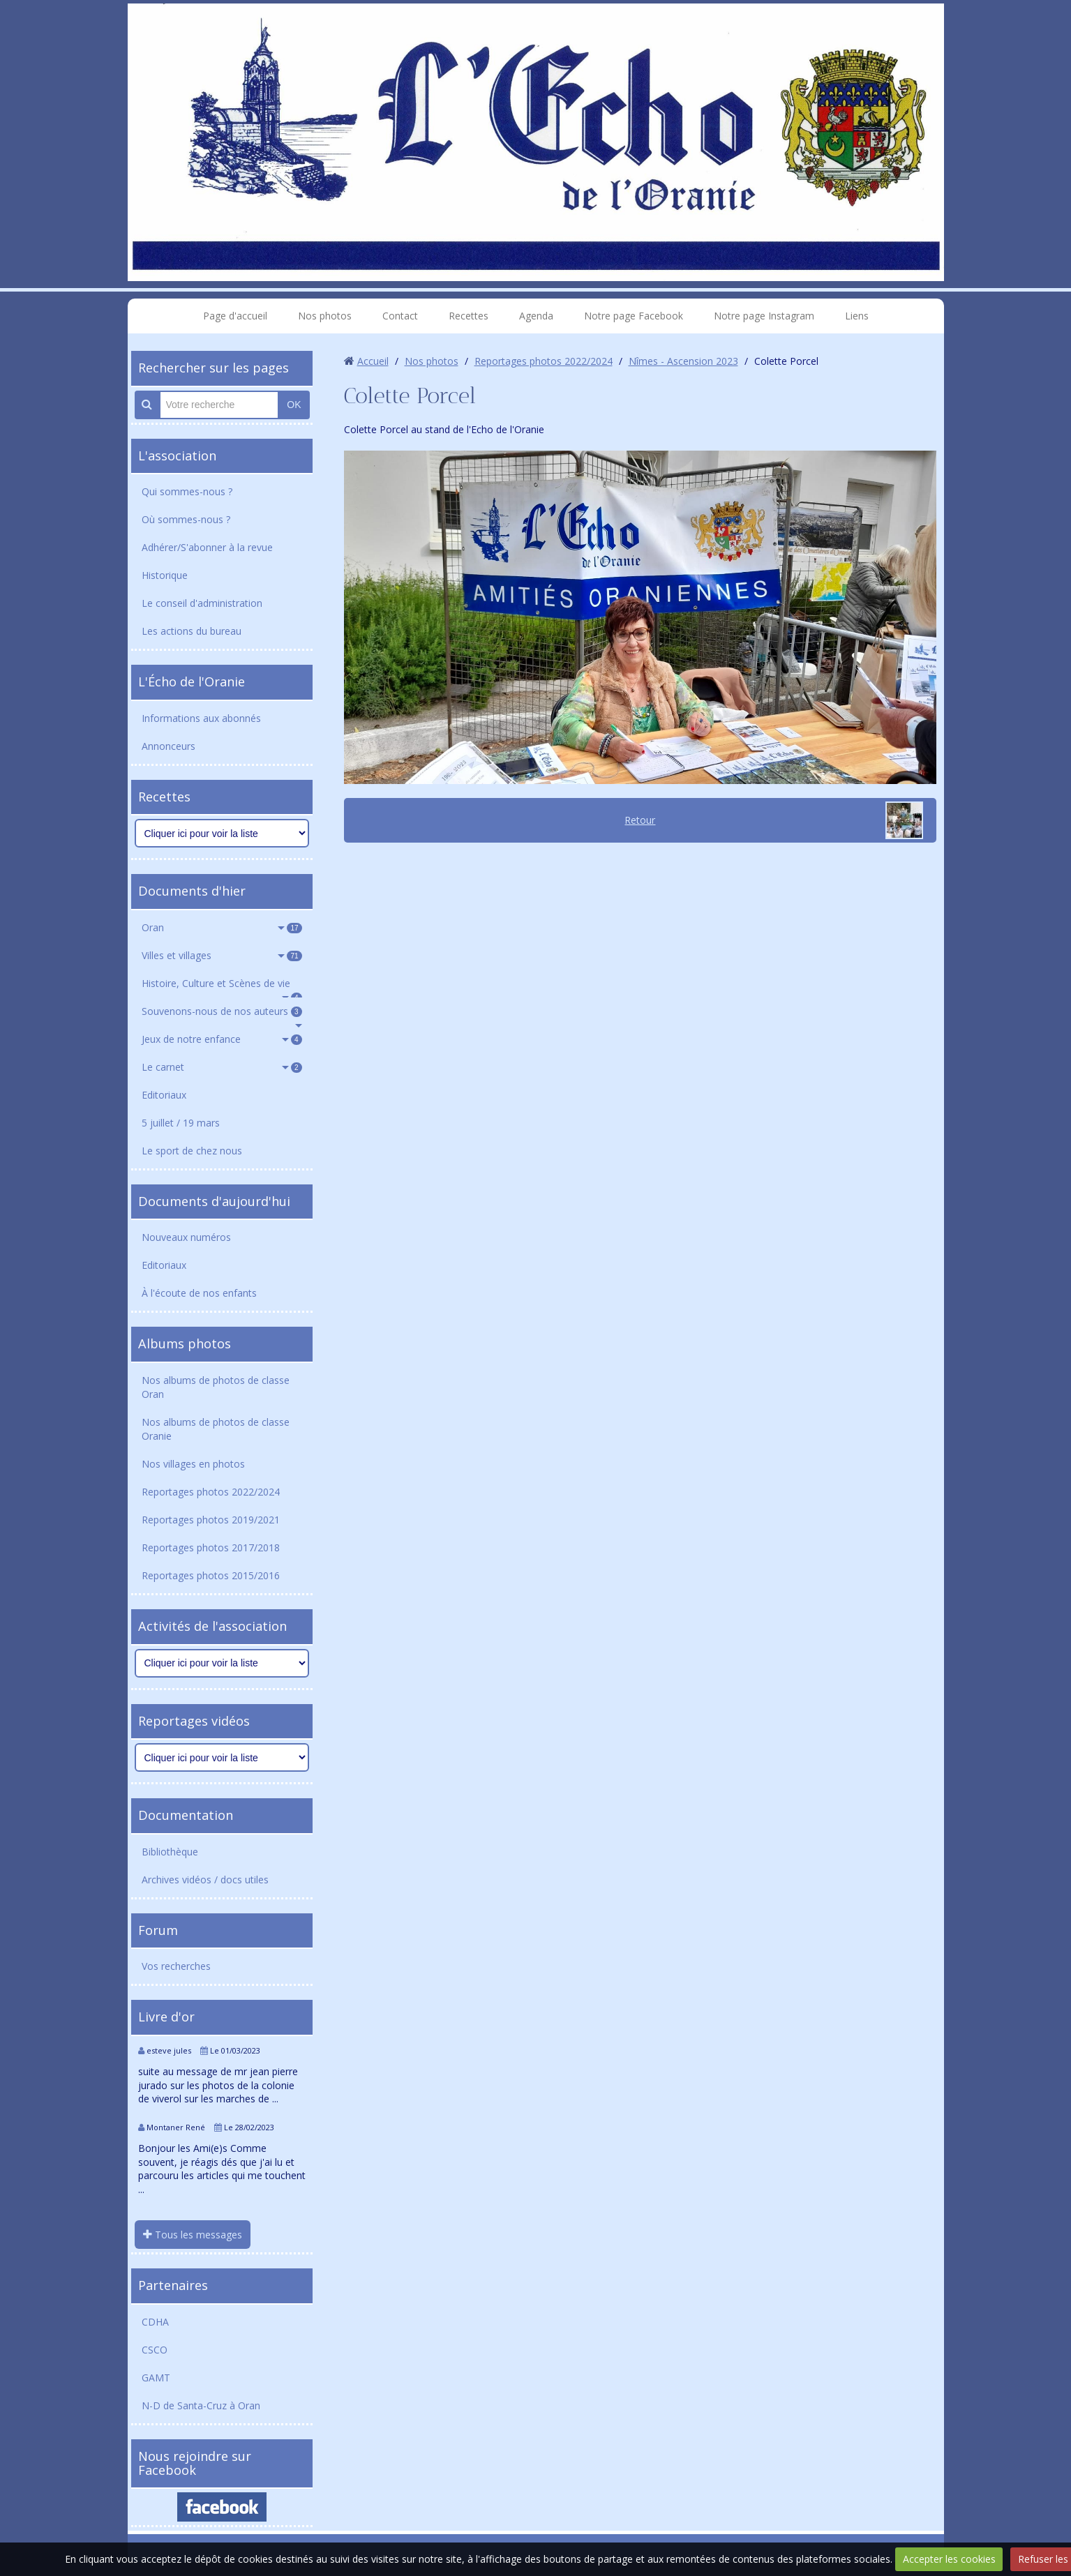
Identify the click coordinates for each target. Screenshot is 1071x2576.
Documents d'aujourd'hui (214, 1201)
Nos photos (325, 315)
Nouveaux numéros (186, 1237)
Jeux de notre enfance (222, 1039)
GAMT (156, 2377)
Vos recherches (176, 1966)
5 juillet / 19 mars (181, 1122)
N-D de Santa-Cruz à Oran (201, 2405)
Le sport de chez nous (192, 1150)
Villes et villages (222, 955)
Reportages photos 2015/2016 (211, 1575)
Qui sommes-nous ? (187, 491)
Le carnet (222, 1067)
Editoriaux (164, 1094)
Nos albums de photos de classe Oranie (216, 1429)
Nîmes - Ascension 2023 (683, 361)
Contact (400, 315)
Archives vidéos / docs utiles (205, 1879)
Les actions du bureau (191, 631)
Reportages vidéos (194, 1720)
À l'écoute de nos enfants (199, 1293)
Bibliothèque (170, 1851)
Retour (639, 820)
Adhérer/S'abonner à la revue (207, 547)
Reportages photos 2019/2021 (211, 1519)
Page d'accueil (235, 315)
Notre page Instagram (764, 315)
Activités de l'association (212, 1626)
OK (294, 404)
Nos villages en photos (193, 1463)
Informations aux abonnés (201, 718)
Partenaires (173, 2285)
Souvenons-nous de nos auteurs (222, 1011)
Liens (857, 315)
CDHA (155, 2321)
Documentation (185, 1815)
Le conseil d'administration (202, 603)
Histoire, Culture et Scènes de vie (222, 987)
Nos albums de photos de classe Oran (216, 1387)
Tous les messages (192, 2234)
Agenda (536, 315)
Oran (222, 927)
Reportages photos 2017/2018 (211, 1547)
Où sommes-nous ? (186, 519)
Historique (165, 575)
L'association (177, 455)
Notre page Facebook (633, 315)
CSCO (154, 2349)
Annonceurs (168, 746)
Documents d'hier (192, 890)
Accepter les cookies (949, 2559)
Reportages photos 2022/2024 (211, 1491)
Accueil (373, 361)
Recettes (468, 315)
